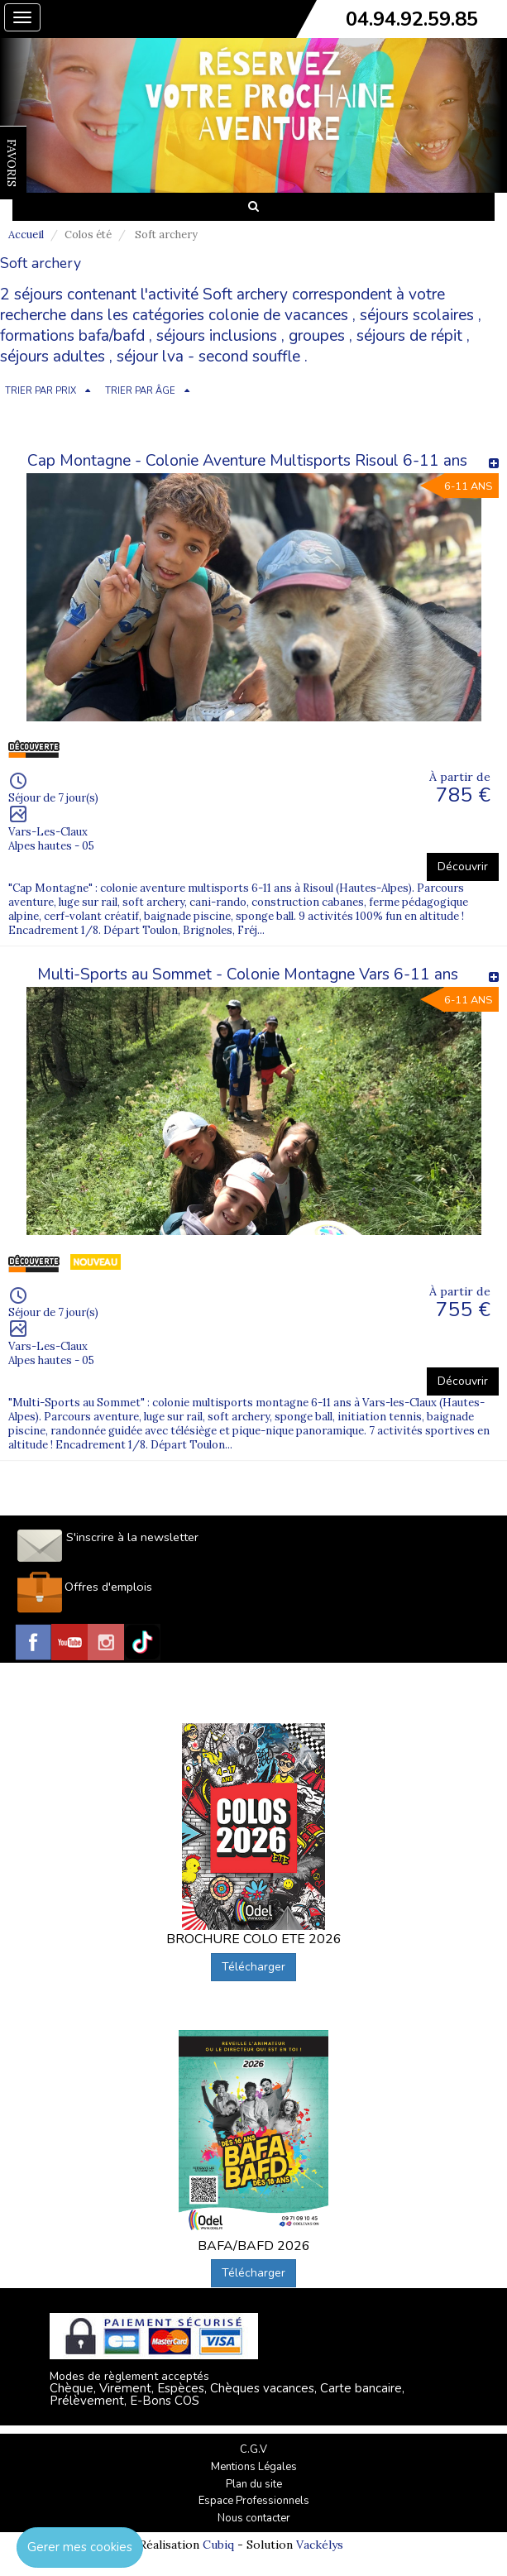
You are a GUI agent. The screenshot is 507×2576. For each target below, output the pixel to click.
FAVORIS (11, 163)
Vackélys (319, 2544)
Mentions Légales (254, 2466)
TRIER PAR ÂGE (140, 391)
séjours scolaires (417, 315)
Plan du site (254, 2484)
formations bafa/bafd (72, 336)
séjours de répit (409, 336)
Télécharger (253, 1967)
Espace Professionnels (253, 2500)
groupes (317, 336)
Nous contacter (254, 2518)
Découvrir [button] (463, 866)
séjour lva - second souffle (208, 356)
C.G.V (253, 2449)
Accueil (26, 234)
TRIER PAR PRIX (40, 391)
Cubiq (218, 2544)
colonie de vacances (278, 315)
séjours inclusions (216, 336)
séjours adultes (52, 356)
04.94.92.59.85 (412, 19)
